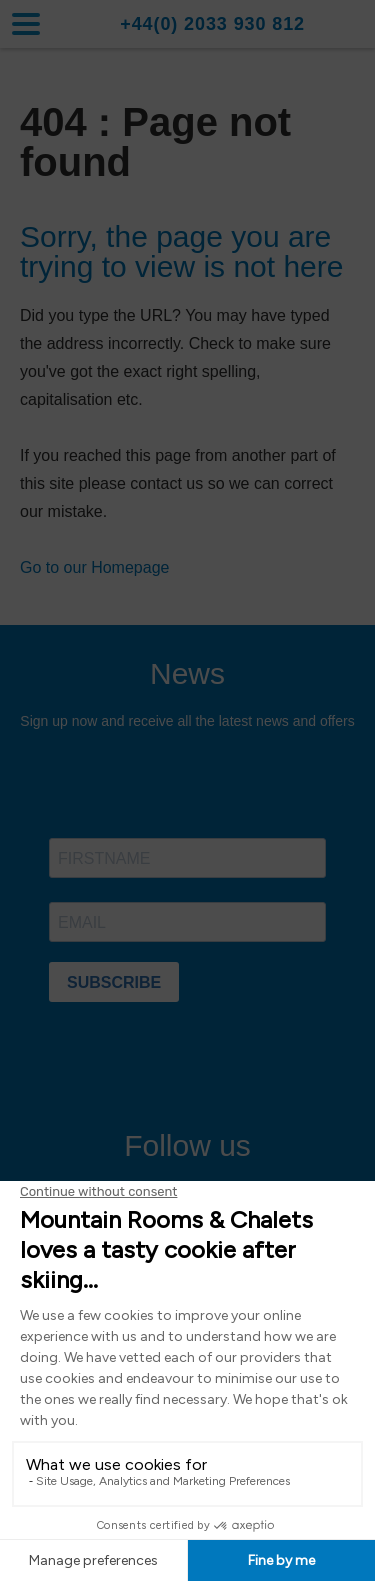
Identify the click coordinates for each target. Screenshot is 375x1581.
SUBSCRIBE (114, 982)
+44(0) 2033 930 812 (212, 24)
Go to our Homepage (94, 567)
